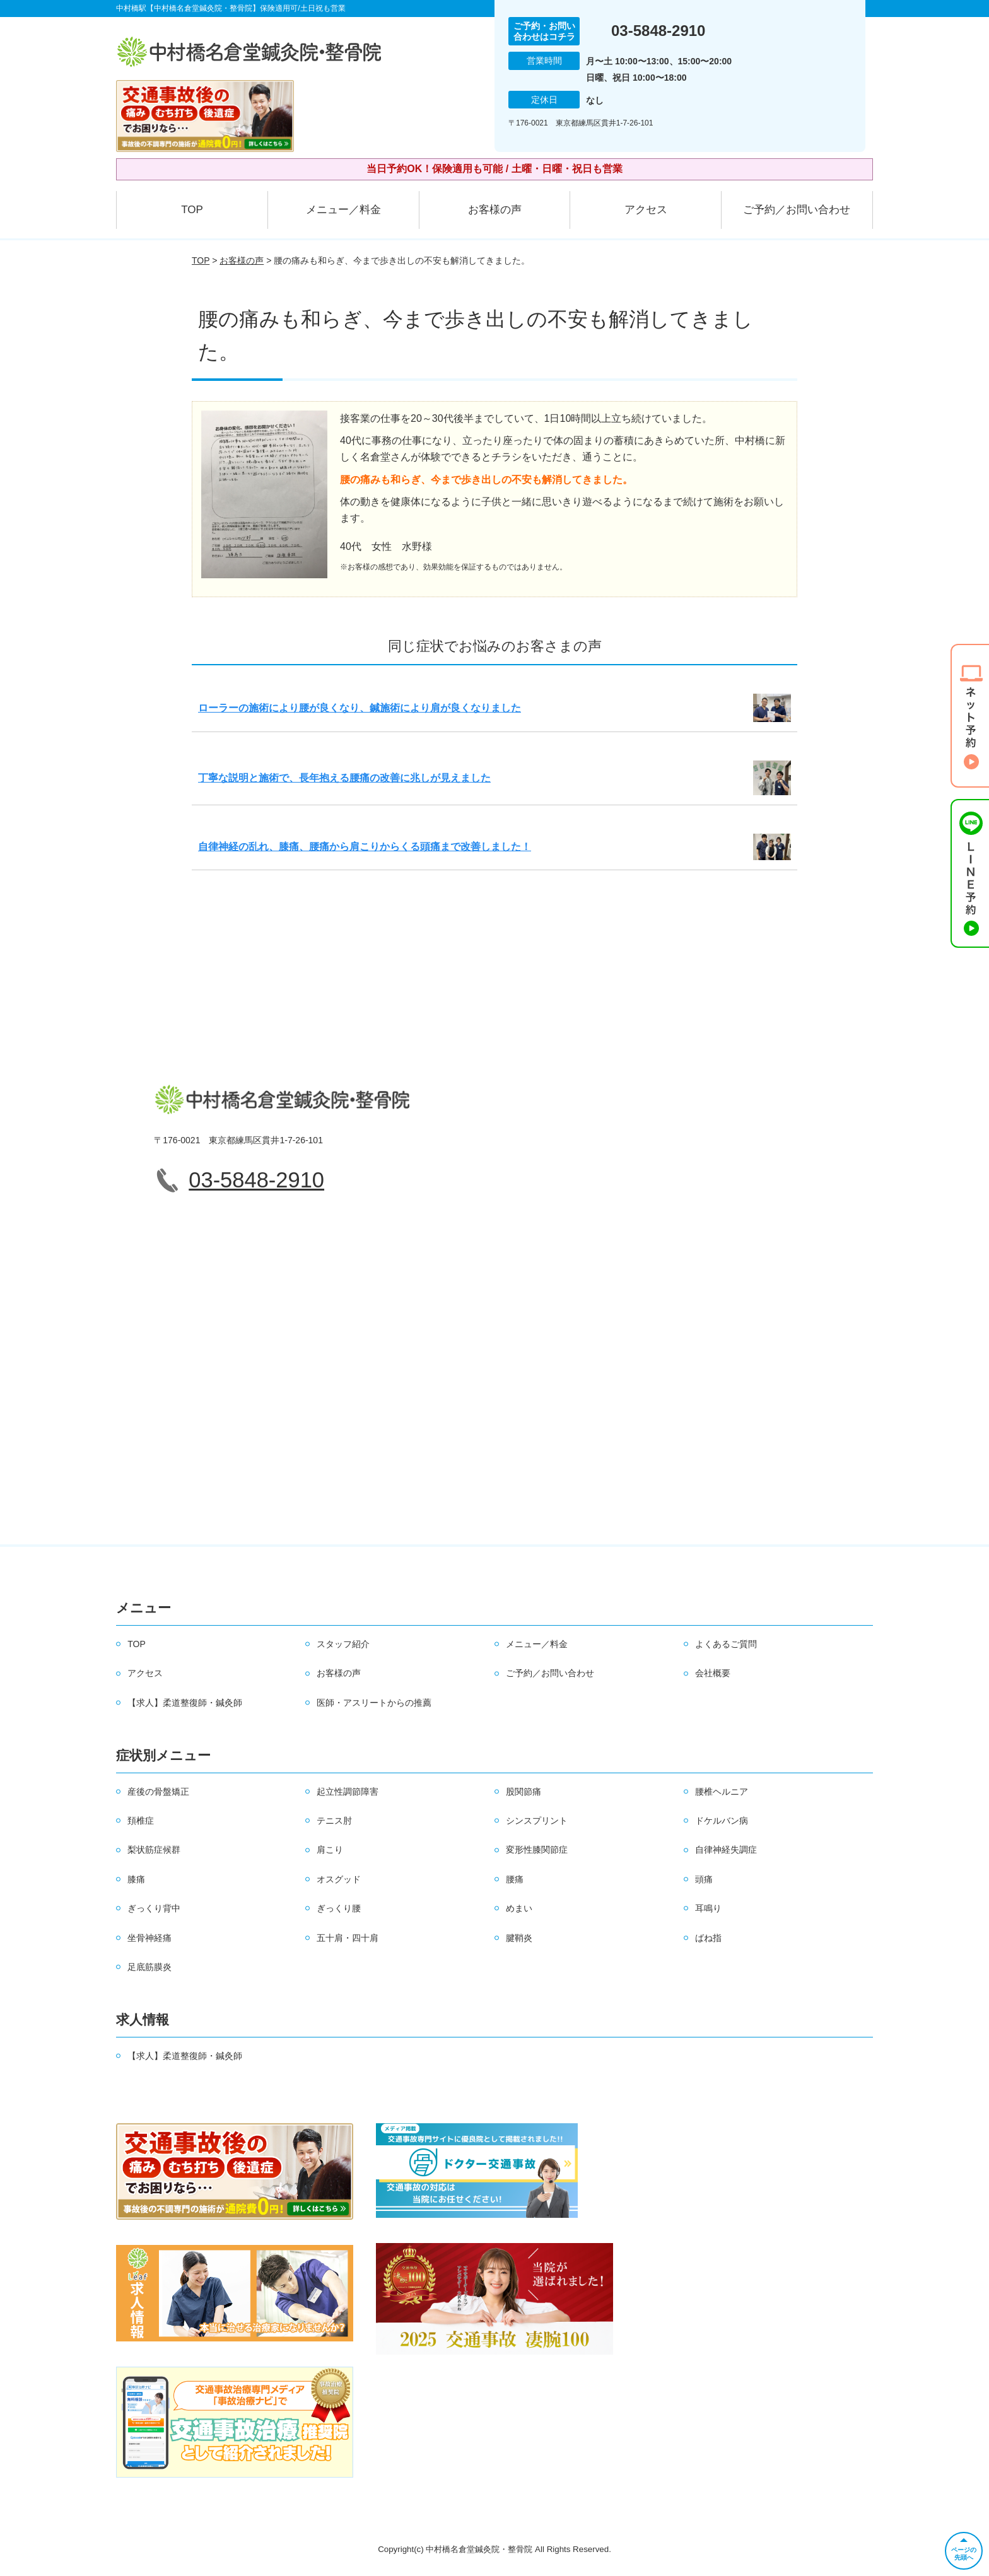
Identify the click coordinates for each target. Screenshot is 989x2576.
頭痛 (704, 1879)
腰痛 (515, 1879)
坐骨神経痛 (149, 1938)
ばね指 (708, 1938)
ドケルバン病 (721, 1820)
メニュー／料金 (343, 210)
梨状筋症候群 (153, 1850)
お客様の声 (495, 210)
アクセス (645, 210)
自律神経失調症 (726, 1850)
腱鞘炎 (519, 1938)
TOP (192, 210)
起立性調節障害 (347, 1791)
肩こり (330, 1850)
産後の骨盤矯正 (158, 1791)
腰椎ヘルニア (721, 1791)
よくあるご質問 (726, 1644)
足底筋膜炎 (149, 1967)
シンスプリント (537, 1820)
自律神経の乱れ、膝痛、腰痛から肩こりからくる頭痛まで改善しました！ (364, 846)
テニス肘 (334, 1820)
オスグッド (339, 1879)
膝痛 (136, 1879)
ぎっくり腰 (339, 1908)
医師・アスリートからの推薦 (374, 1703)
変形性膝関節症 (537, 1850)
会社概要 (712, 1673)
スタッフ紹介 (343, 1644)
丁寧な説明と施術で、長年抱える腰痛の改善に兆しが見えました (344, 777)
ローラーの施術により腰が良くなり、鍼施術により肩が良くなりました (359, 707)
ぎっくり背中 (153, 1908)
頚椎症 (140, 1820)
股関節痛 (523, 1791)
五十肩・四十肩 (347, 1938)
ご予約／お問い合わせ (796, 210)
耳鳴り (708, 1908)
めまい (519, 1908)
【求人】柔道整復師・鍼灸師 (184, 1703)
